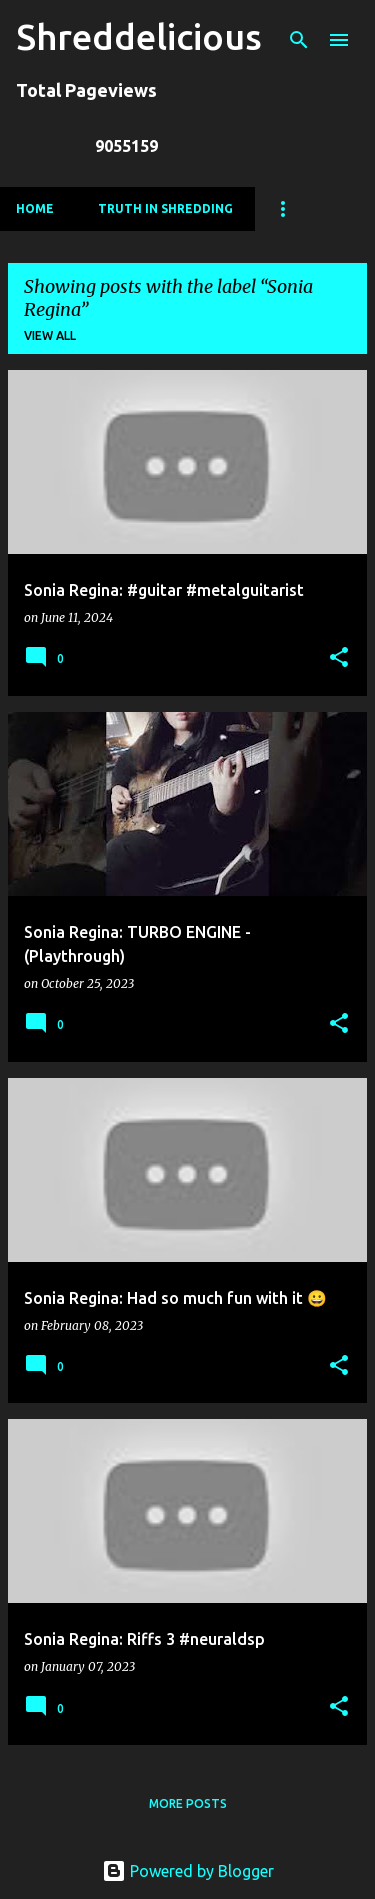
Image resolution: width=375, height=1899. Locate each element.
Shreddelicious (139, 36)
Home (35, 208)
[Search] (299, 40)
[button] (339, 658)
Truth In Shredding (165, 208)
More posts (188, 1803)
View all (50, 335)
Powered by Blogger (188, 1871)
